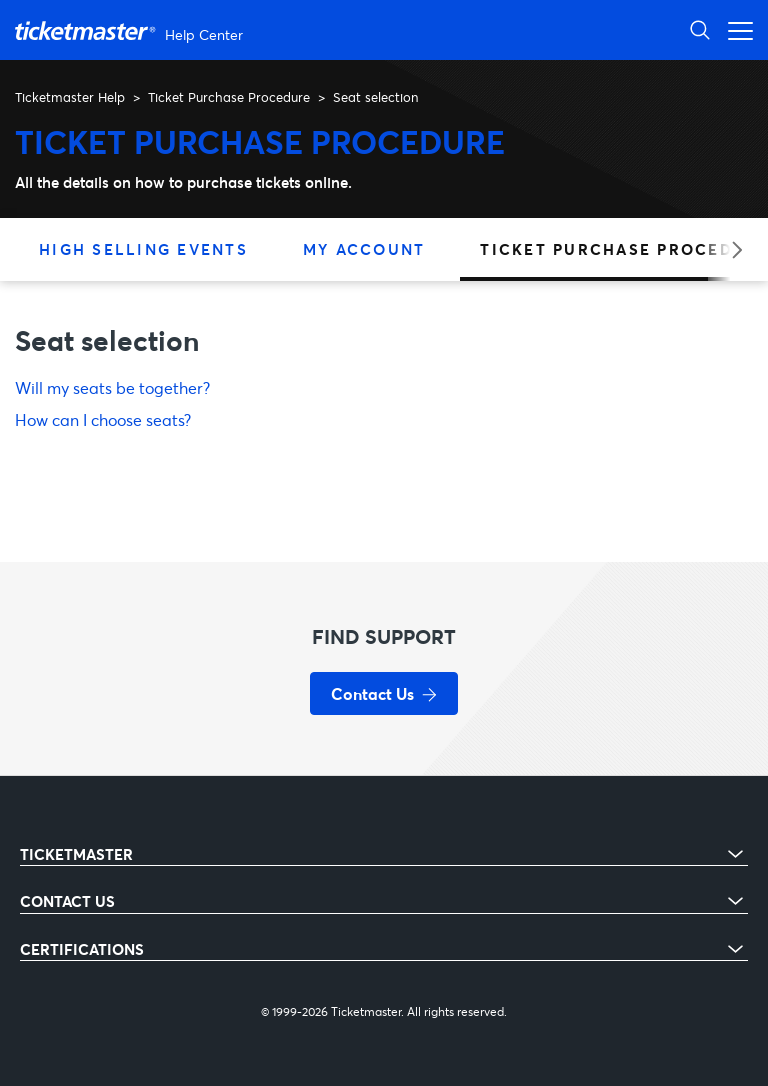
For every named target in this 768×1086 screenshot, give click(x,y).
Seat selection (375, 97)
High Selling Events (143, 249)
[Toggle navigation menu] (735, 29)
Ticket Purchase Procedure (229, 97)
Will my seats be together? (112, 387)
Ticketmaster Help (70, 97)
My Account (364, 249)
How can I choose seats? (103, 419)
